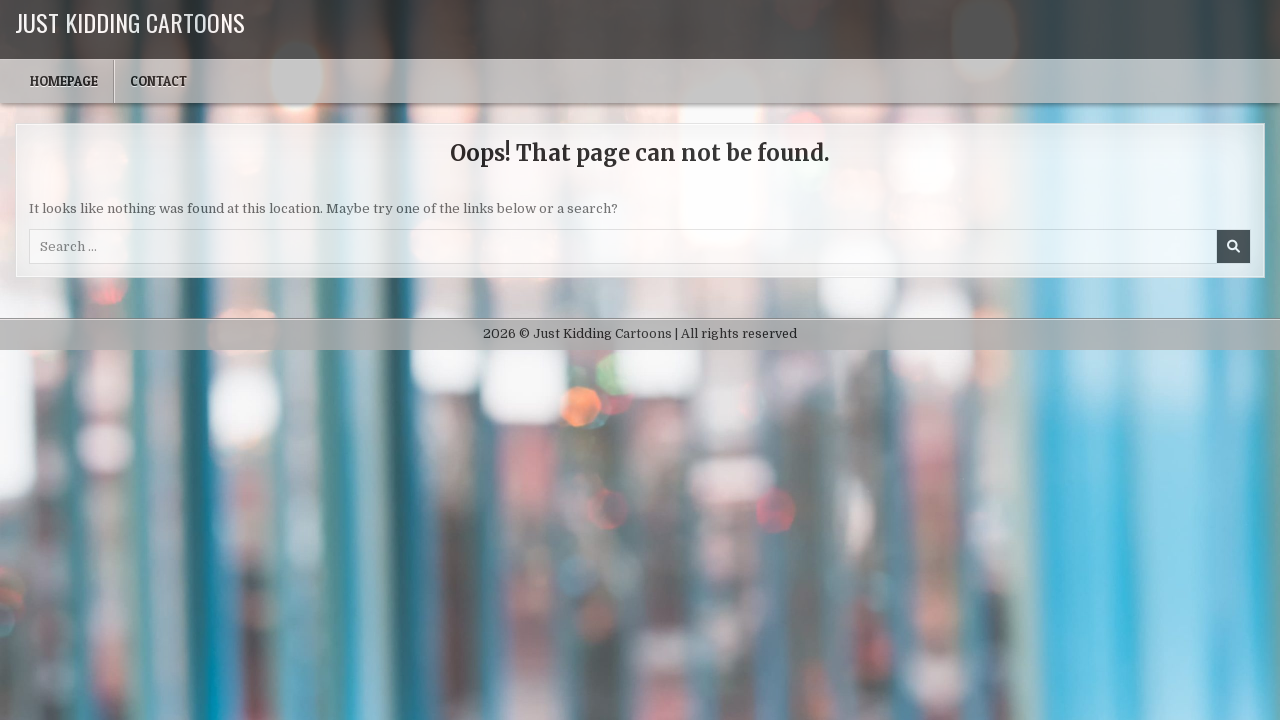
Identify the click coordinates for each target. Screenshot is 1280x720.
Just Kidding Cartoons (130, 22)
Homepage (64, 81)
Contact (158, 81)
